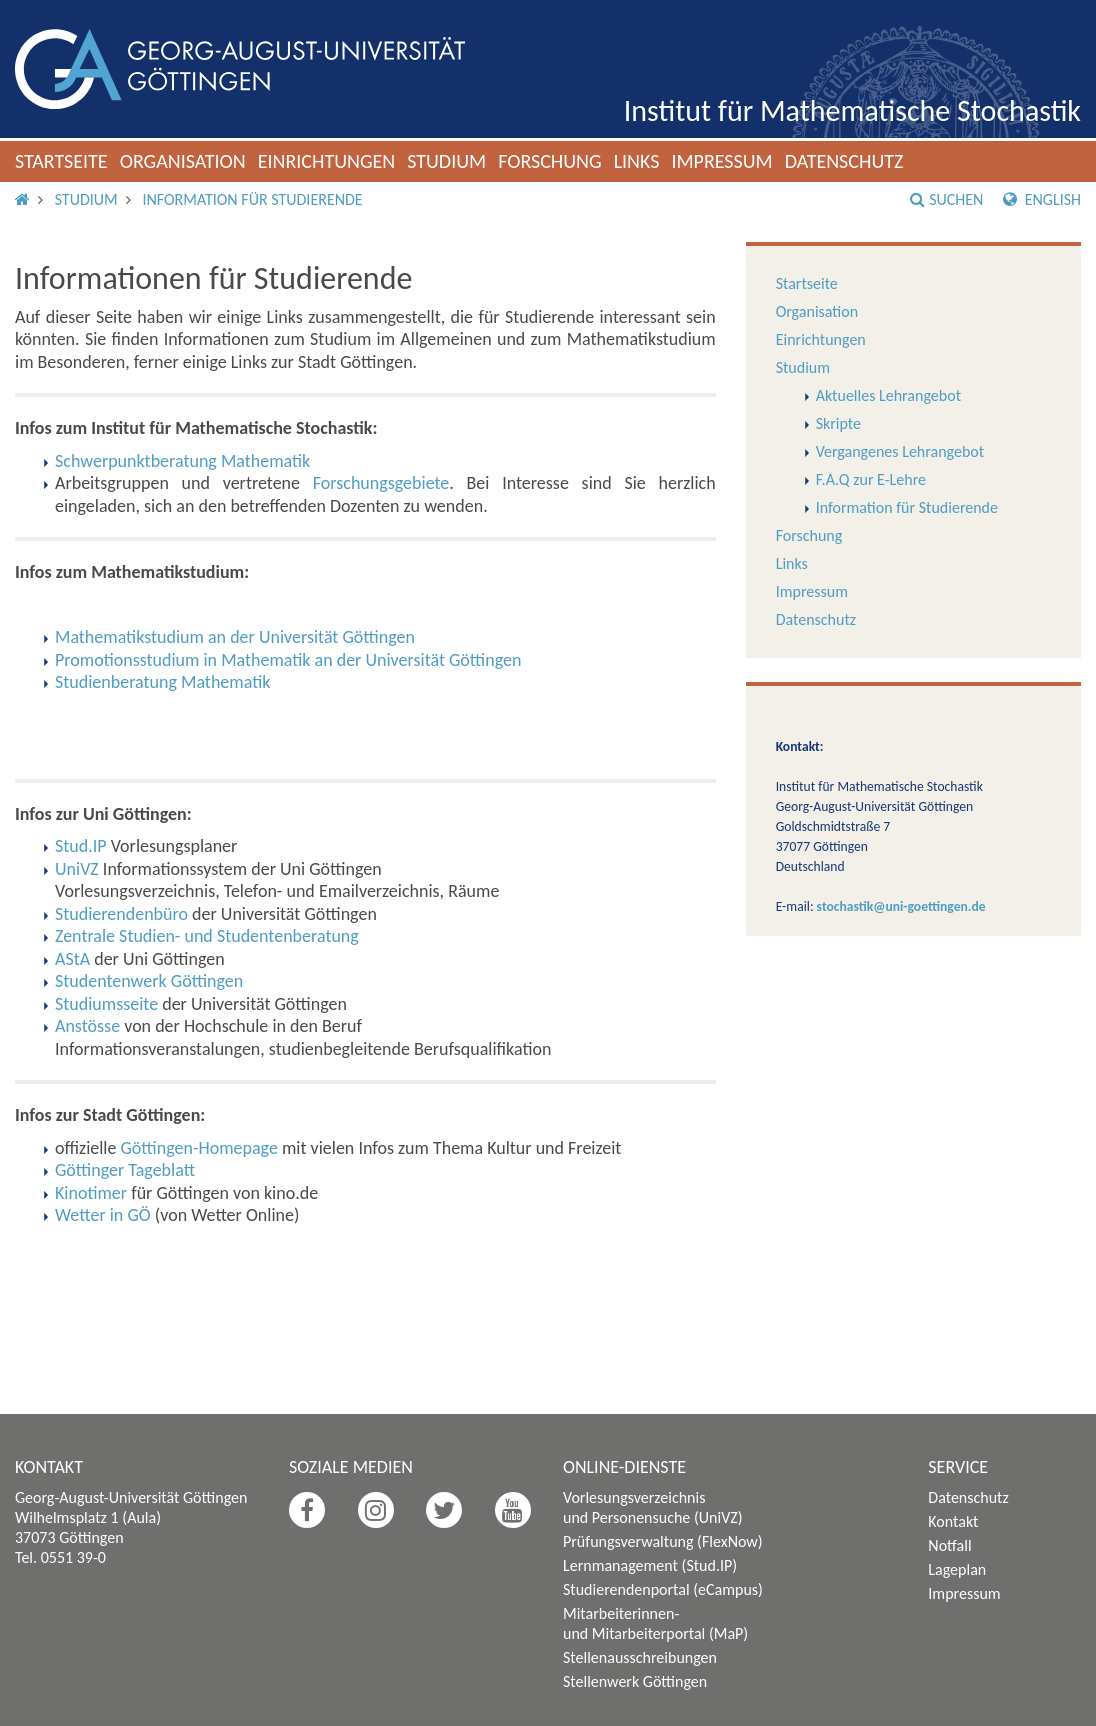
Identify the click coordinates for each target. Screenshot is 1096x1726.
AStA (72, 959)
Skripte (838, 423)
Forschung (550, 161)
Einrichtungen (327, 161)
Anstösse (87, 1026)
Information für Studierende (252, 199)
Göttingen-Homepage (199, 1148)
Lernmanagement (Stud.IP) (650, 1565)
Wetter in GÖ (103, 1215)
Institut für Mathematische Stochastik (852, 110)
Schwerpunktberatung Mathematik (182, 461)
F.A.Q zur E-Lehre (871, 479)
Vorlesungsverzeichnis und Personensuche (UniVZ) (653, 1507)
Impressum (721, 161)
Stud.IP (81, 846)
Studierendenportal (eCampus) (663, 1589)
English (1042, 199)
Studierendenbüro (121, 914)
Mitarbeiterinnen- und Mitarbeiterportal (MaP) (655, 1623)
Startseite (61, 161)
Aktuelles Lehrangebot (888, 395)
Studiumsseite (106, 1004)
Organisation (183, 161)
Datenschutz (844, 161)
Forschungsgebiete (381, 483)
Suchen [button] (946, 199)
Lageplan (957, 1569)
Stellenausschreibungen (640, 1657)
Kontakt (953, 1521)
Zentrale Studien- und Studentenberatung (207, 936)
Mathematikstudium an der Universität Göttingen (235, 637)
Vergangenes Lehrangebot (900, 451)
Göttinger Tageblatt (125, 1170)
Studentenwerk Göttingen (149, 981)
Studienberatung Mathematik (162, 682)
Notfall (949, 1545)
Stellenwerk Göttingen (635, 1681)
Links (637, 161)
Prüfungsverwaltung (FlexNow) (663, 1541)
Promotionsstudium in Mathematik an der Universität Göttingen (288, 660)
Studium (446, 161)
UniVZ (77, 869)
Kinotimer (91, 1193)
